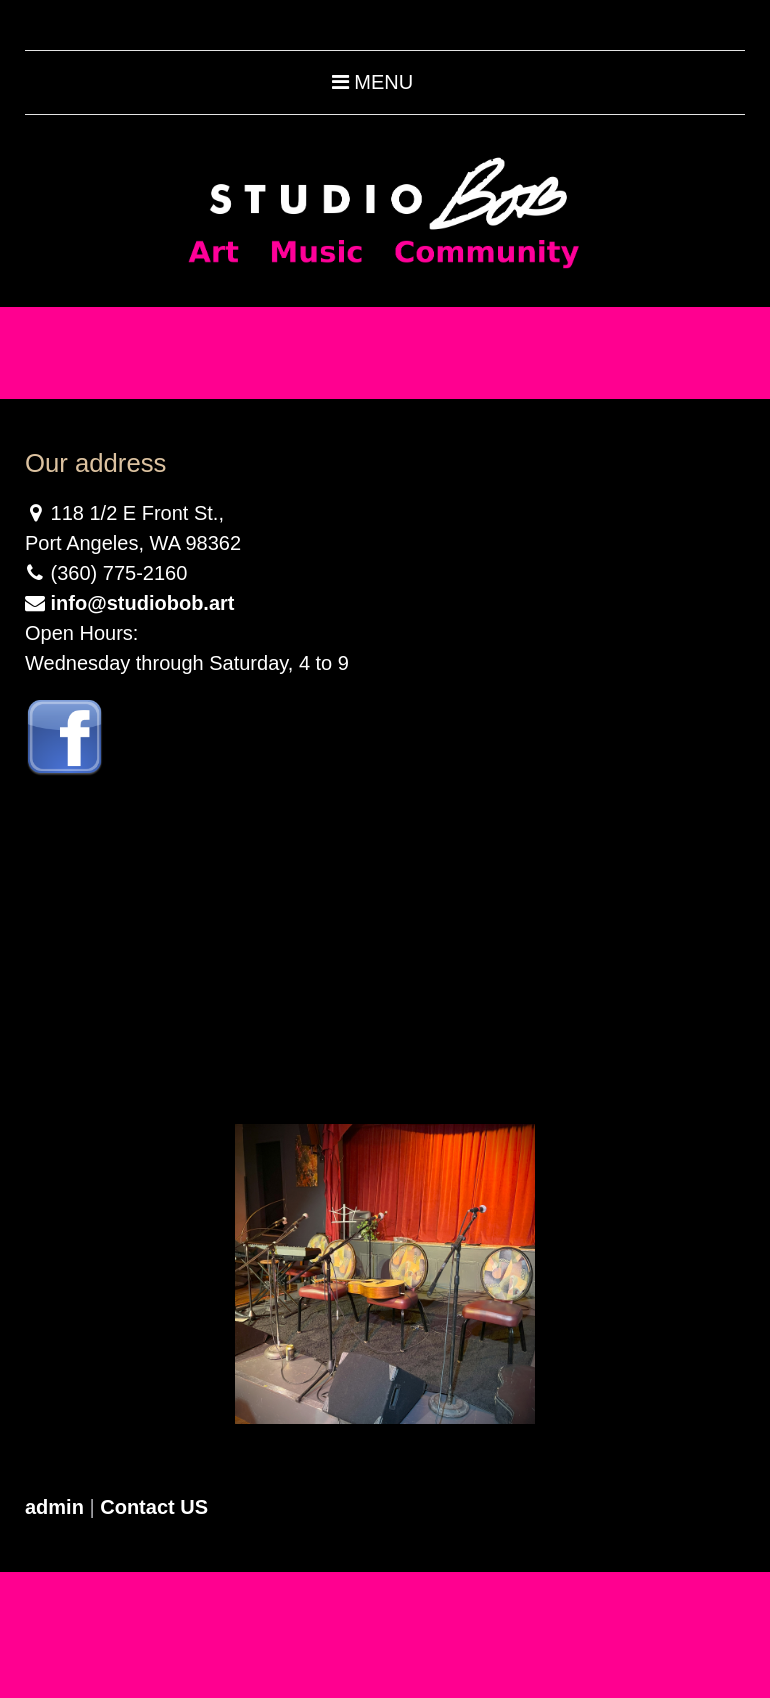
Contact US (154, 1507)
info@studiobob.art (143, 603)
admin (54, 1507)
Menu (372, 82)
